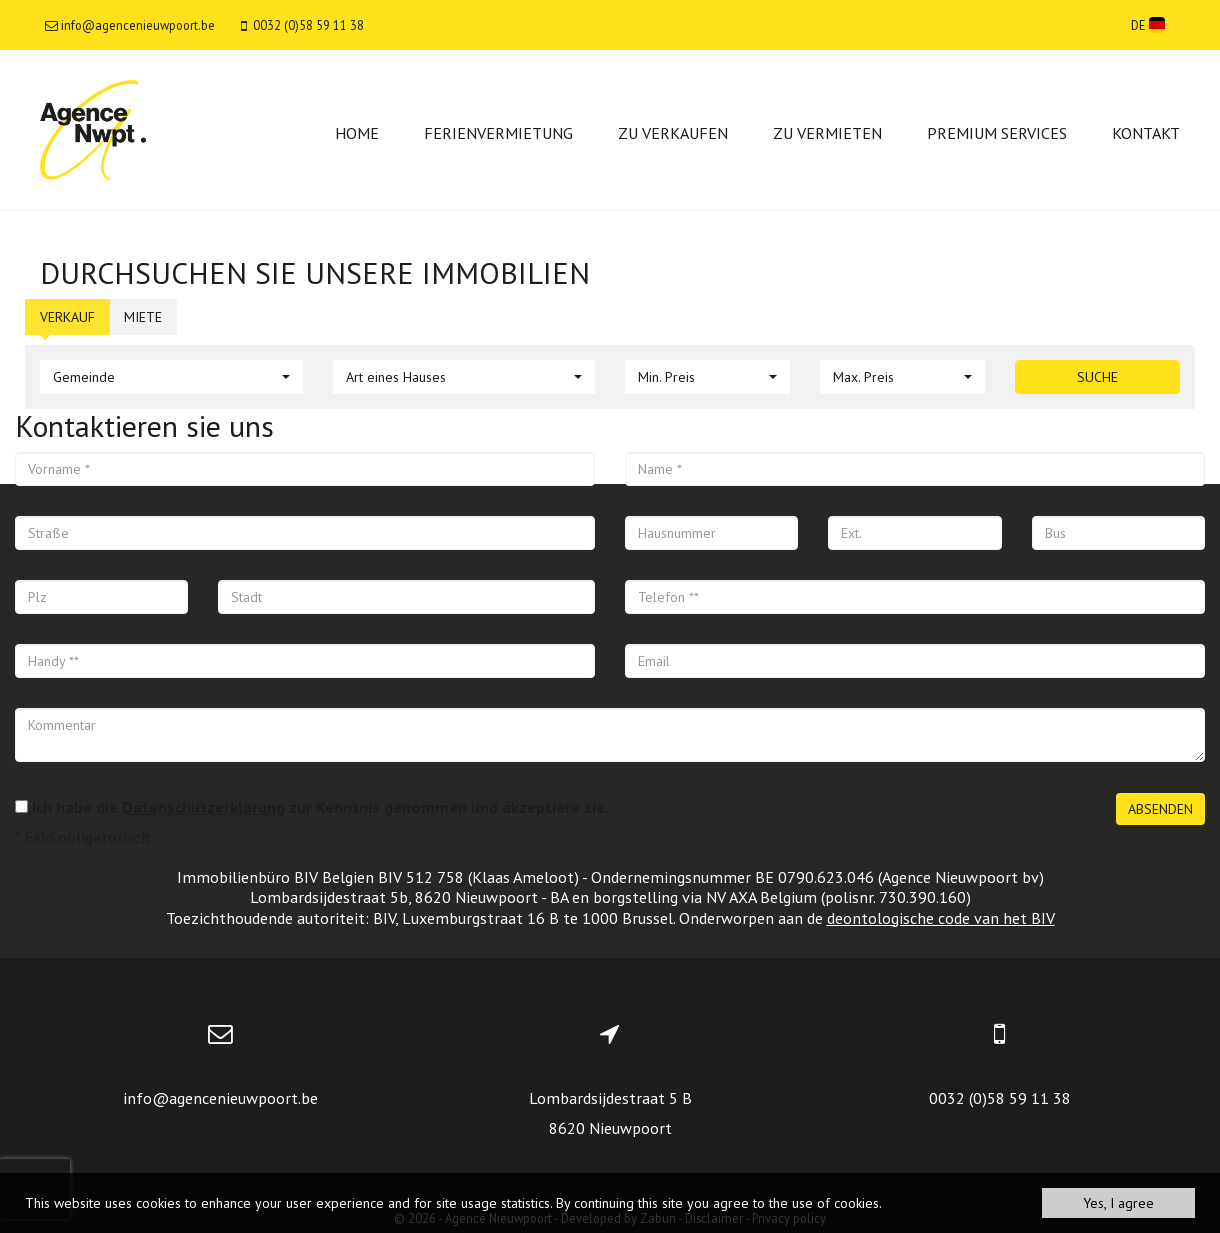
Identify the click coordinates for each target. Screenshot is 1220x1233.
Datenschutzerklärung (203, 807)
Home (357, 133)
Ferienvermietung (498, 133)
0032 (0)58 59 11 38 (1000, 1098)
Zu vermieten (827, 133)
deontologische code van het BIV (941, 918)
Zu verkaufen (673, 133)
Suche (1097, 377)
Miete (143, 317)
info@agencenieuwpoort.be (220, 1098)
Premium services (997, 133)
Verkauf (67, 317)
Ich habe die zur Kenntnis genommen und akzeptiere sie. (320, 807)
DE (1148, 25)
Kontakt (1146, 133)
